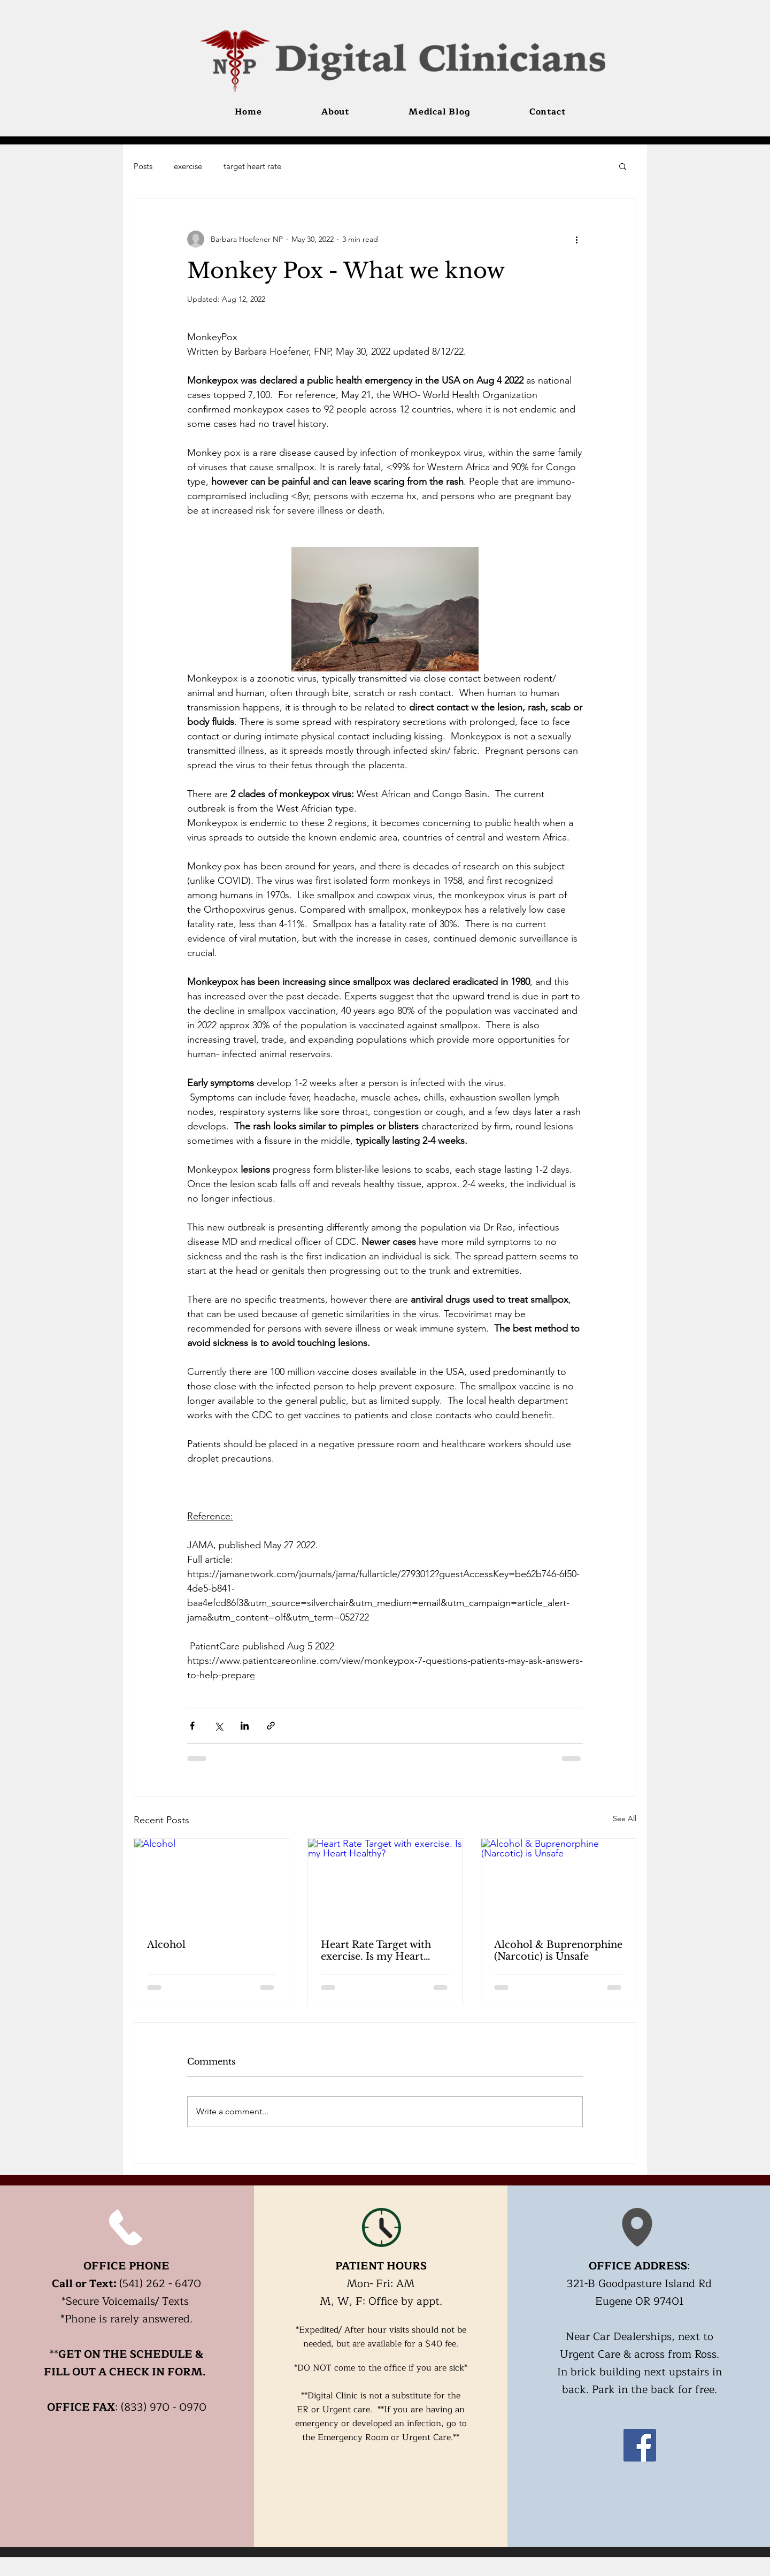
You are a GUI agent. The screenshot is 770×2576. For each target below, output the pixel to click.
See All (624, 1818)
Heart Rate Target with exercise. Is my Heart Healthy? (376, 1950)
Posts (143, 166)
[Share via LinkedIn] (245, 1726)
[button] (623, 166)
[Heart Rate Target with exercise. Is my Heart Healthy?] (385, 1882)
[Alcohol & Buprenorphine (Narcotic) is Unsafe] (558, 1882)
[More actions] (576, 239)
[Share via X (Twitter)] (218, 1726)
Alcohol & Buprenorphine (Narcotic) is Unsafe (558, 1950)
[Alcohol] (211, 1882)
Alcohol (166, 1945)
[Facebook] (639, 2445)
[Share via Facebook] (192, 1726)
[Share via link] (271, 1726)
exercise (188, 166)
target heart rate (252, 166)
